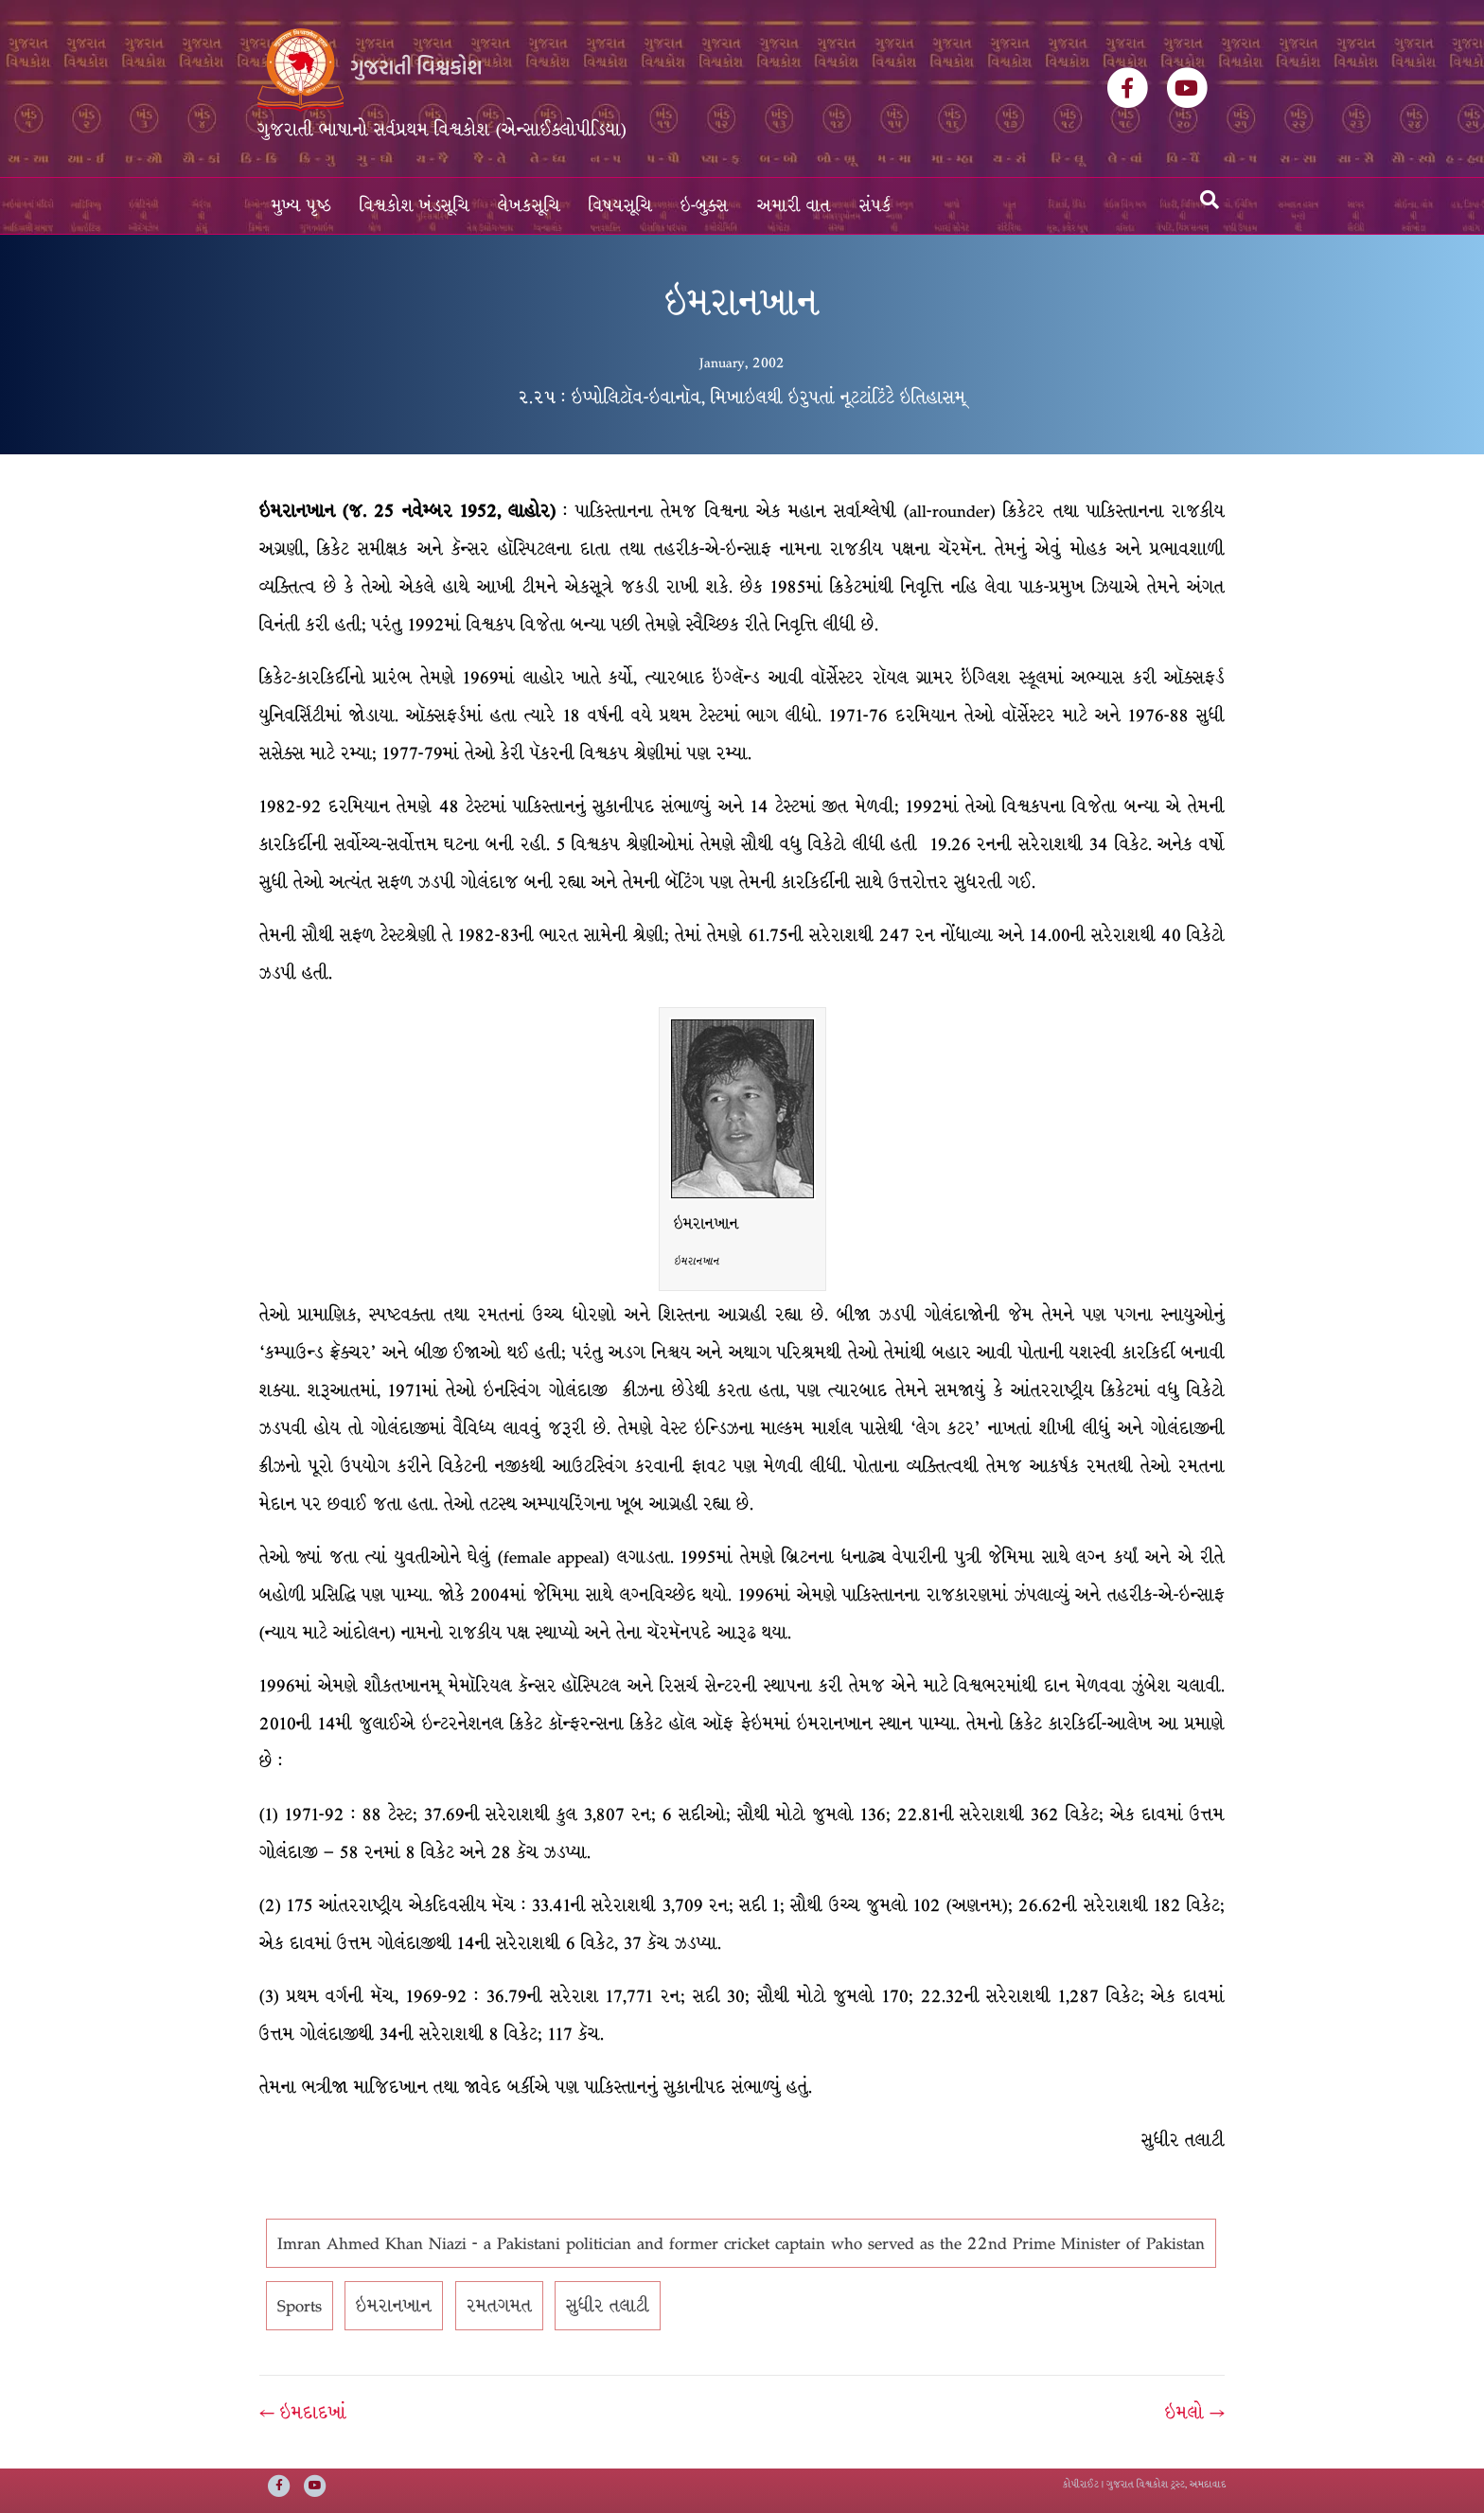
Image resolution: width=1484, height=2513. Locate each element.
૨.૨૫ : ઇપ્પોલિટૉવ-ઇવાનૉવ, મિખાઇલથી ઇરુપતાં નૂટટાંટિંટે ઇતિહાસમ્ (742, 397)
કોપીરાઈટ (1081, 2484)
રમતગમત (499, 2305)
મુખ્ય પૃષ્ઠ (301, 206)
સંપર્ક (875, 206)
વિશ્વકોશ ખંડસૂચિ (414, 206)
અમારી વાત (794, 206)
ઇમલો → (1195, 2412)
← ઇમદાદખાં (302, 2412)
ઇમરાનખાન (394, 2305)
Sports (299, 2305)
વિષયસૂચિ (620, 206)
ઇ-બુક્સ (704, 206)
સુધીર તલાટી (607, 2305)
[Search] (1209, 200)
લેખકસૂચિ (529, 206)
